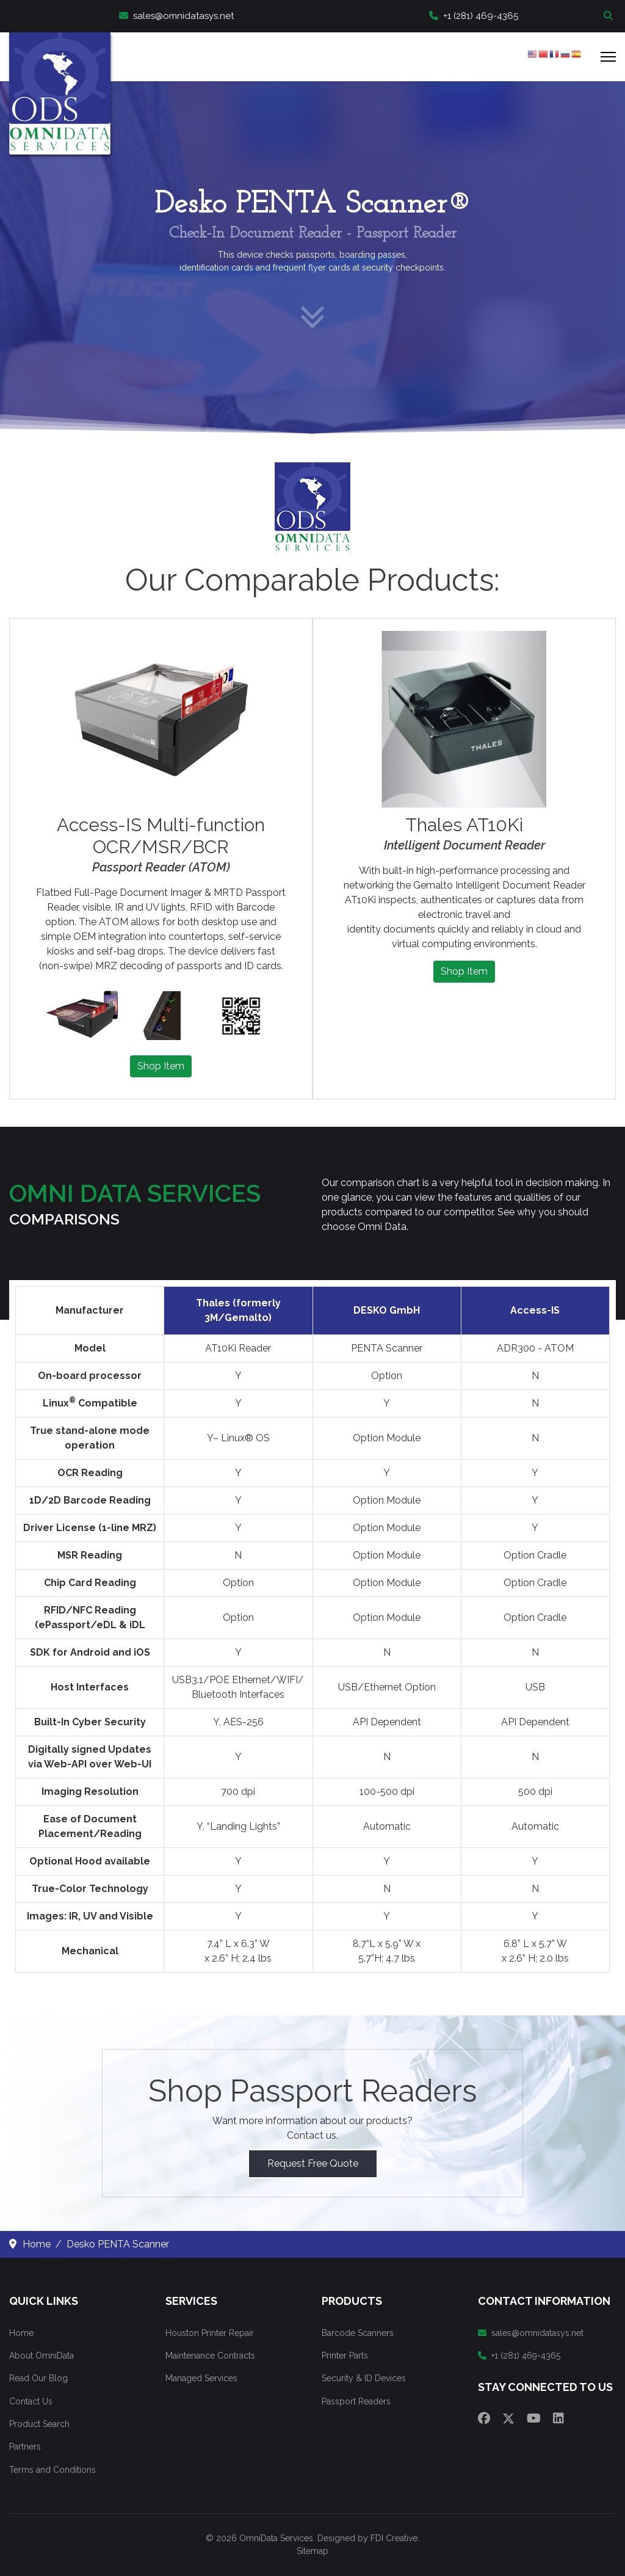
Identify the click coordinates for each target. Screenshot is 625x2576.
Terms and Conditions (52, 2470)
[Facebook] (484, 2418)
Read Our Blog (38, 2378)
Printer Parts (345, 2355)
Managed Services (201, 2378)
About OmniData (41, 2355)
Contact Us (30, 2401)
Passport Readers (356, 2401)
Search (610, 16)
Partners (25, 2446)
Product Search (39, 2424)
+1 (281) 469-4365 (473, 15)
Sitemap (312, 2551)
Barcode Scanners (358, 2333)
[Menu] (608, 56)
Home (21, 2333)
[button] (80, 1016)
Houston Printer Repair (209, 2333)
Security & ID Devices (364, 2378)
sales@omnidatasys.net (176, 15)
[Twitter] (508, 2418)
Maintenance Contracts (210, 2355)
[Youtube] (534, 2418)
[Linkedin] (558, 2418)
